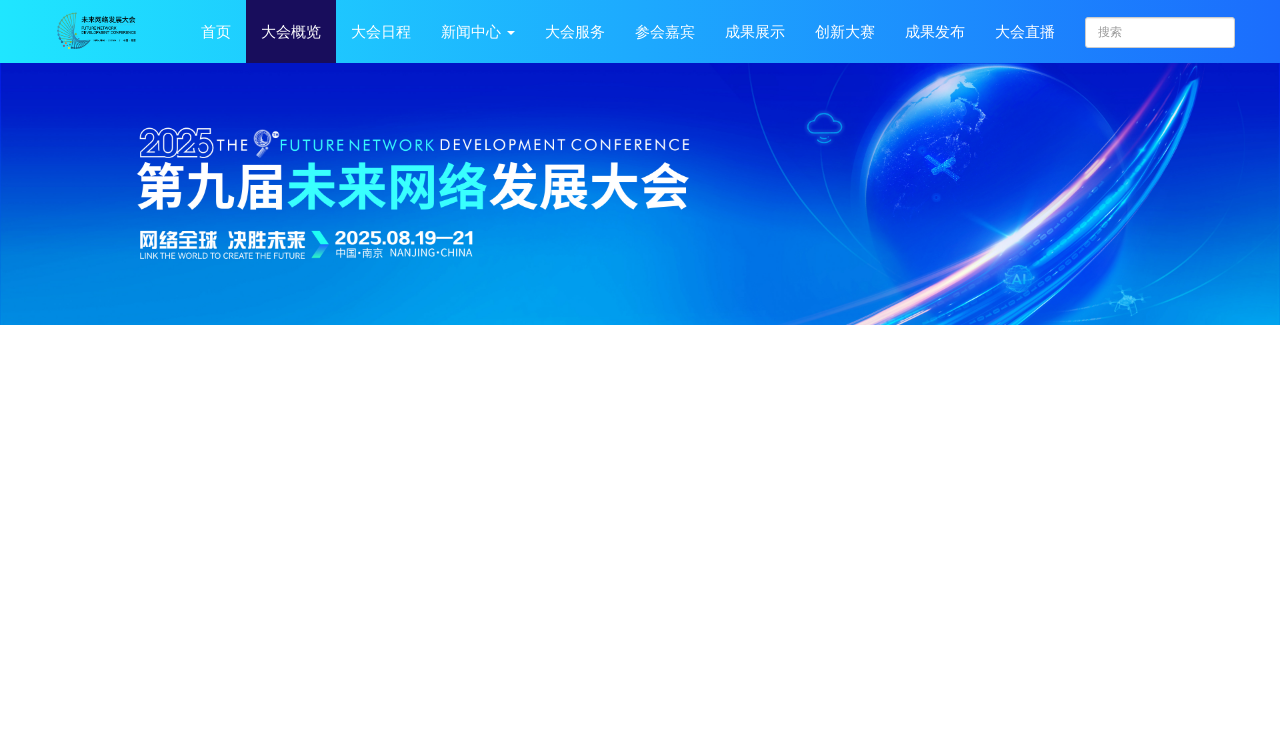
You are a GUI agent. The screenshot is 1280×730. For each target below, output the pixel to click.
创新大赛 (845, 32)
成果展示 (755, 32)
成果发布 (935, 32)
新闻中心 (478, 32)
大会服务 (575, 32)
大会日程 (381, 32)
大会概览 (291, 32)
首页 (216, 32)
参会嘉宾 (665, 32)
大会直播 (1025, 32)
